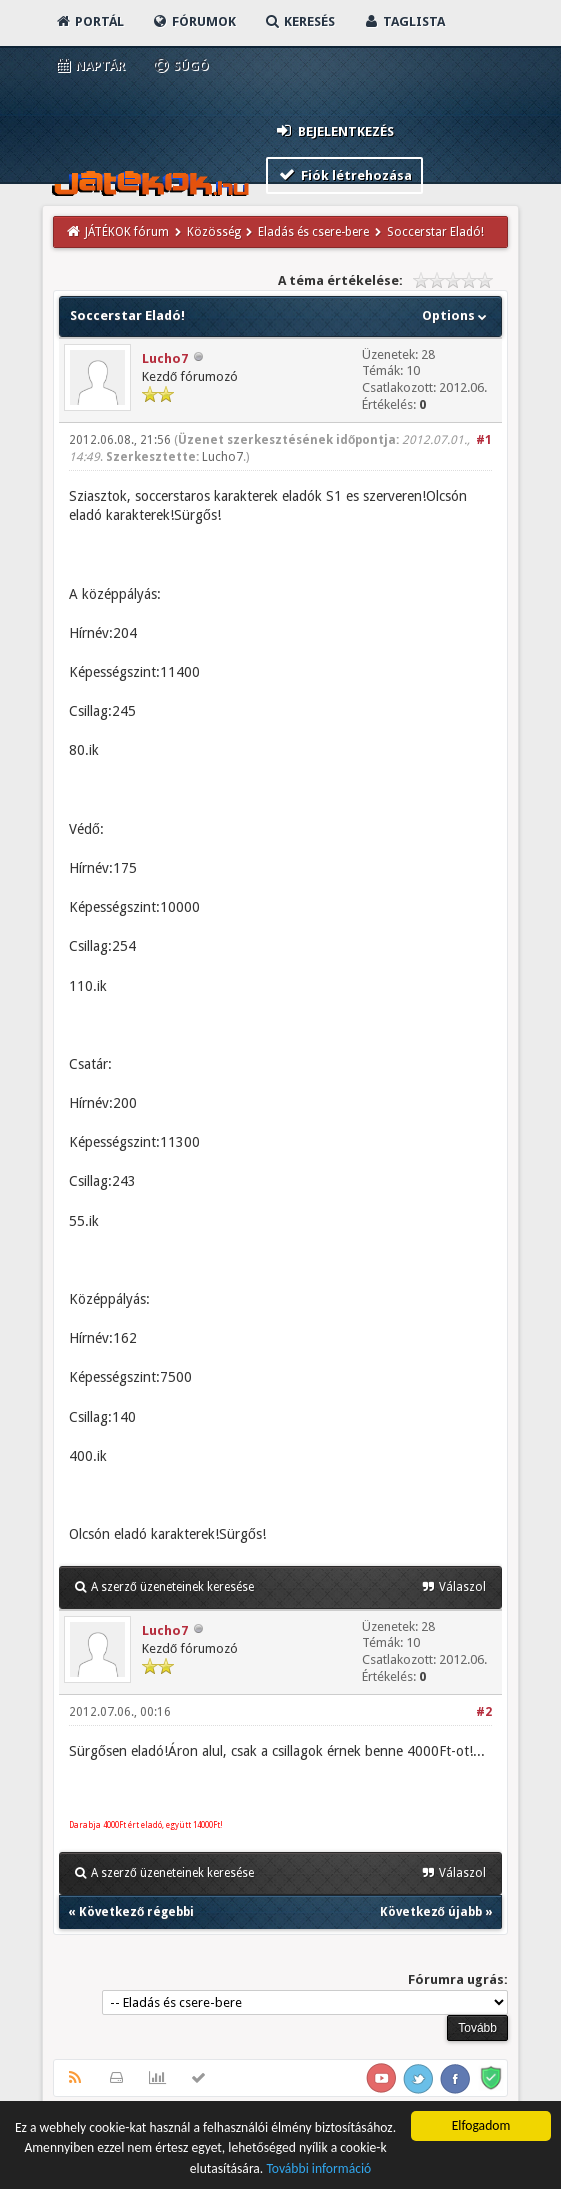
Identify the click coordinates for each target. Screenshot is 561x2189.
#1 (484, 440)
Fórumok (193, 21)
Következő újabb (431, 1912)
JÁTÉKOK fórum (127, 232)
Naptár (89, 65)
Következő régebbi (136, 1912)
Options (456, 315)
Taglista (403, 21)
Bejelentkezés (334, 130)
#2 (484, 1712)
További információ (318, 2170)
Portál (89, 21)
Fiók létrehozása (344, 174)
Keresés (299, 21)
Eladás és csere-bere (313, 232)
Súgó (180, 65)
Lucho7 (165, 358)
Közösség (214, 232)
